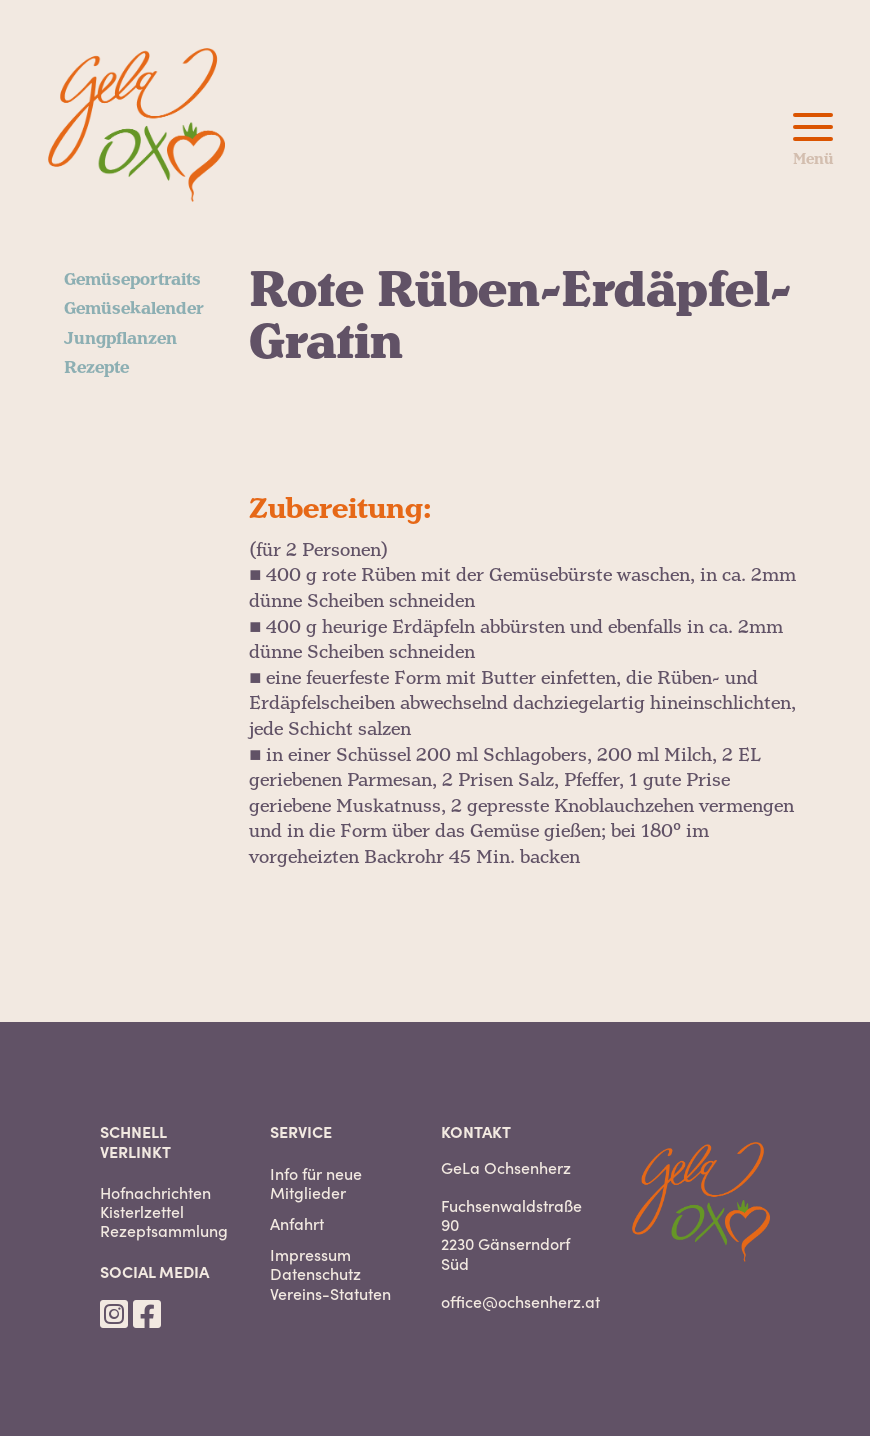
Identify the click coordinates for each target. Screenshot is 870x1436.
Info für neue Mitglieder (316, 1183)
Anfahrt (297, 1223)
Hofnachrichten (155, 1192)
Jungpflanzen (120, 339)
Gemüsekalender (134, 309)
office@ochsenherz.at (520, 1301)
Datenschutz (315, 1273)
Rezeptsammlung (164, 1230)
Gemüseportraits (132, 280)
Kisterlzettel (142, 1211)
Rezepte (96, 368)
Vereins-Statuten (330, 1293)
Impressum (310, 1254)
